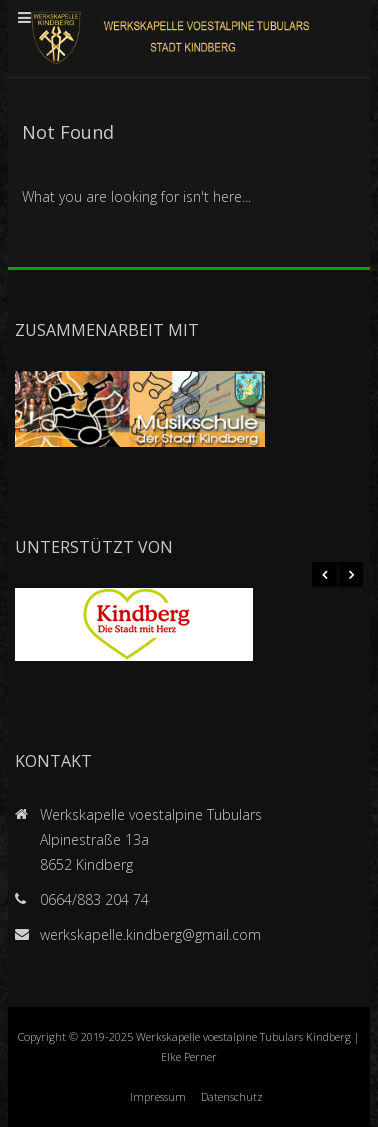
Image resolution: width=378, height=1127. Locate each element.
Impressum (158, 1096)
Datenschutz (232, 1096)
